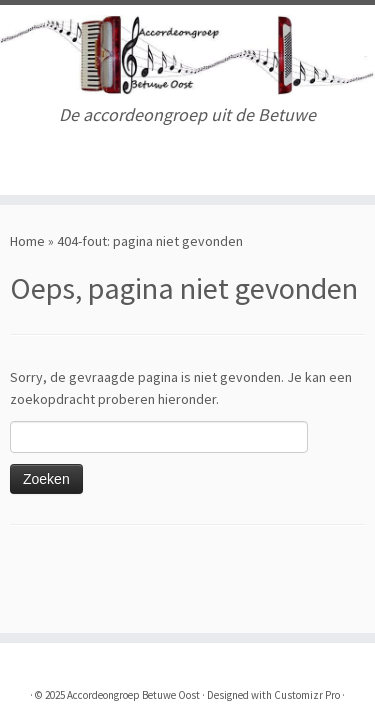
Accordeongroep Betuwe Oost (133, 695)
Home (27, 241)
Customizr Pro (307, 695)
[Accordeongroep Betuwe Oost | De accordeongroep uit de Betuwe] (187, 55)
